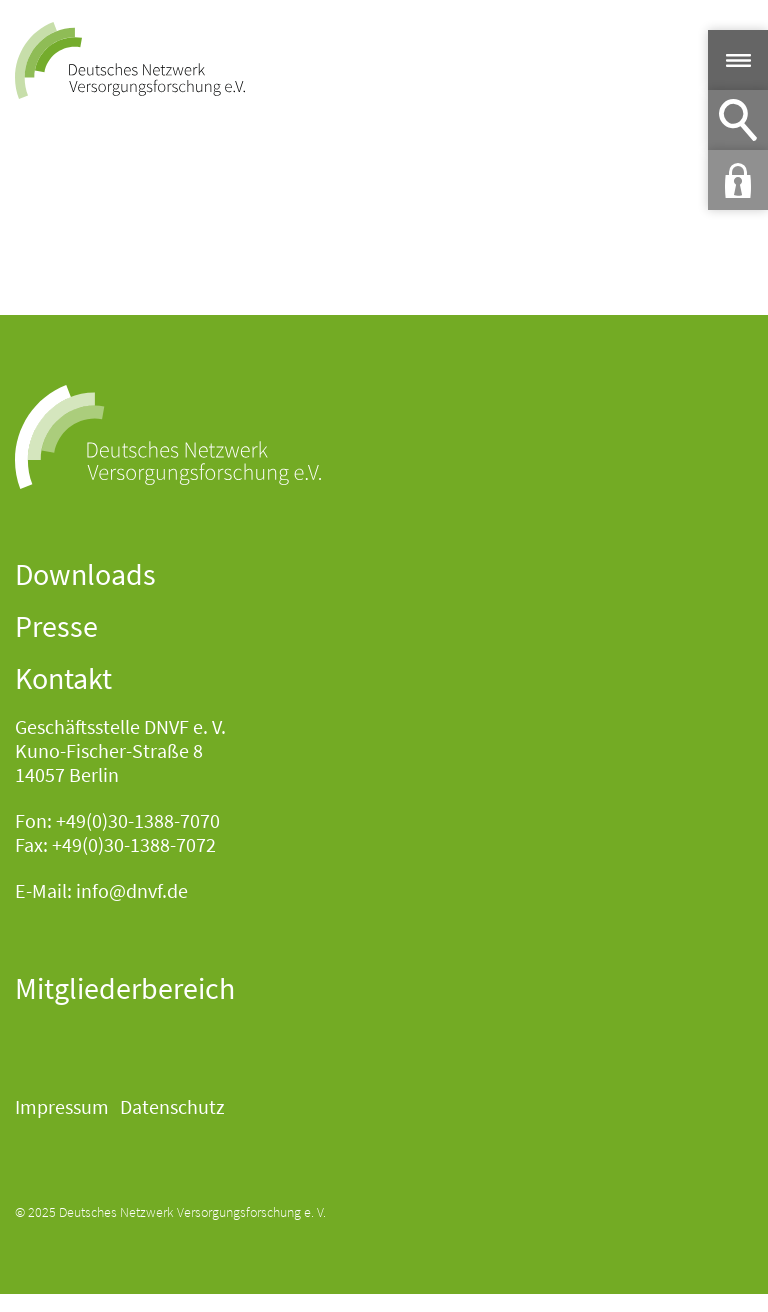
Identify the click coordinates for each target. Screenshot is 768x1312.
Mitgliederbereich (125, 988)
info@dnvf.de (132, 890)
